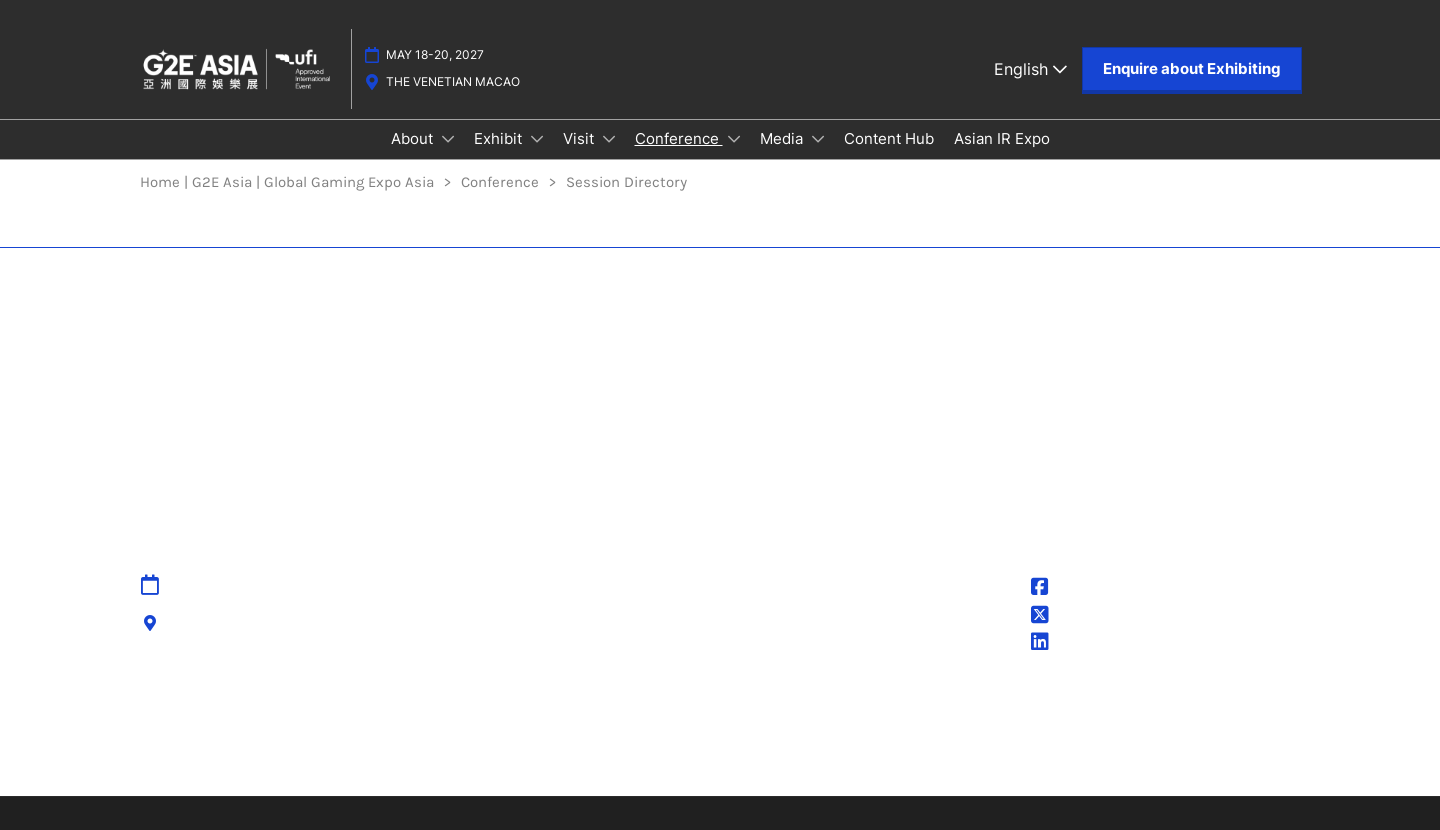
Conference (679, 138)
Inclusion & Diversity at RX (779, 751)
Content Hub (889, 138)
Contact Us (573, 611)
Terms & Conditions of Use (825, 611)
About (414, 138)
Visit (580, 138)
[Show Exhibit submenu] (537, 139)
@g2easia (1078, 617)
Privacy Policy (778, 586)
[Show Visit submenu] (609, 139)
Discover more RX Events (229, 751)
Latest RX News (392, 751)
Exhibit (500, 138)
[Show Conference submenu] (734, 139)
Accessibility (578, 684)
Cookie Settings (785, 660)
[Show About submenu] (448, 139)
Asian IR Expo (1002, 138)
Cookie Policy (776, 635)
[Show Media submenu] (818, 139)
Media (783, 138)
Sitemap (564, 586)
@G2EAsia (1080, 589)
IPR (545, 635)
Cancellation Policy (599, 660)
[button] (1192, 69)
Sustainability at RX (964, 751)
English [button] (1030, 69)
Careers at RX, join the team (566, 751)
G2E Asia (1075, 644)
